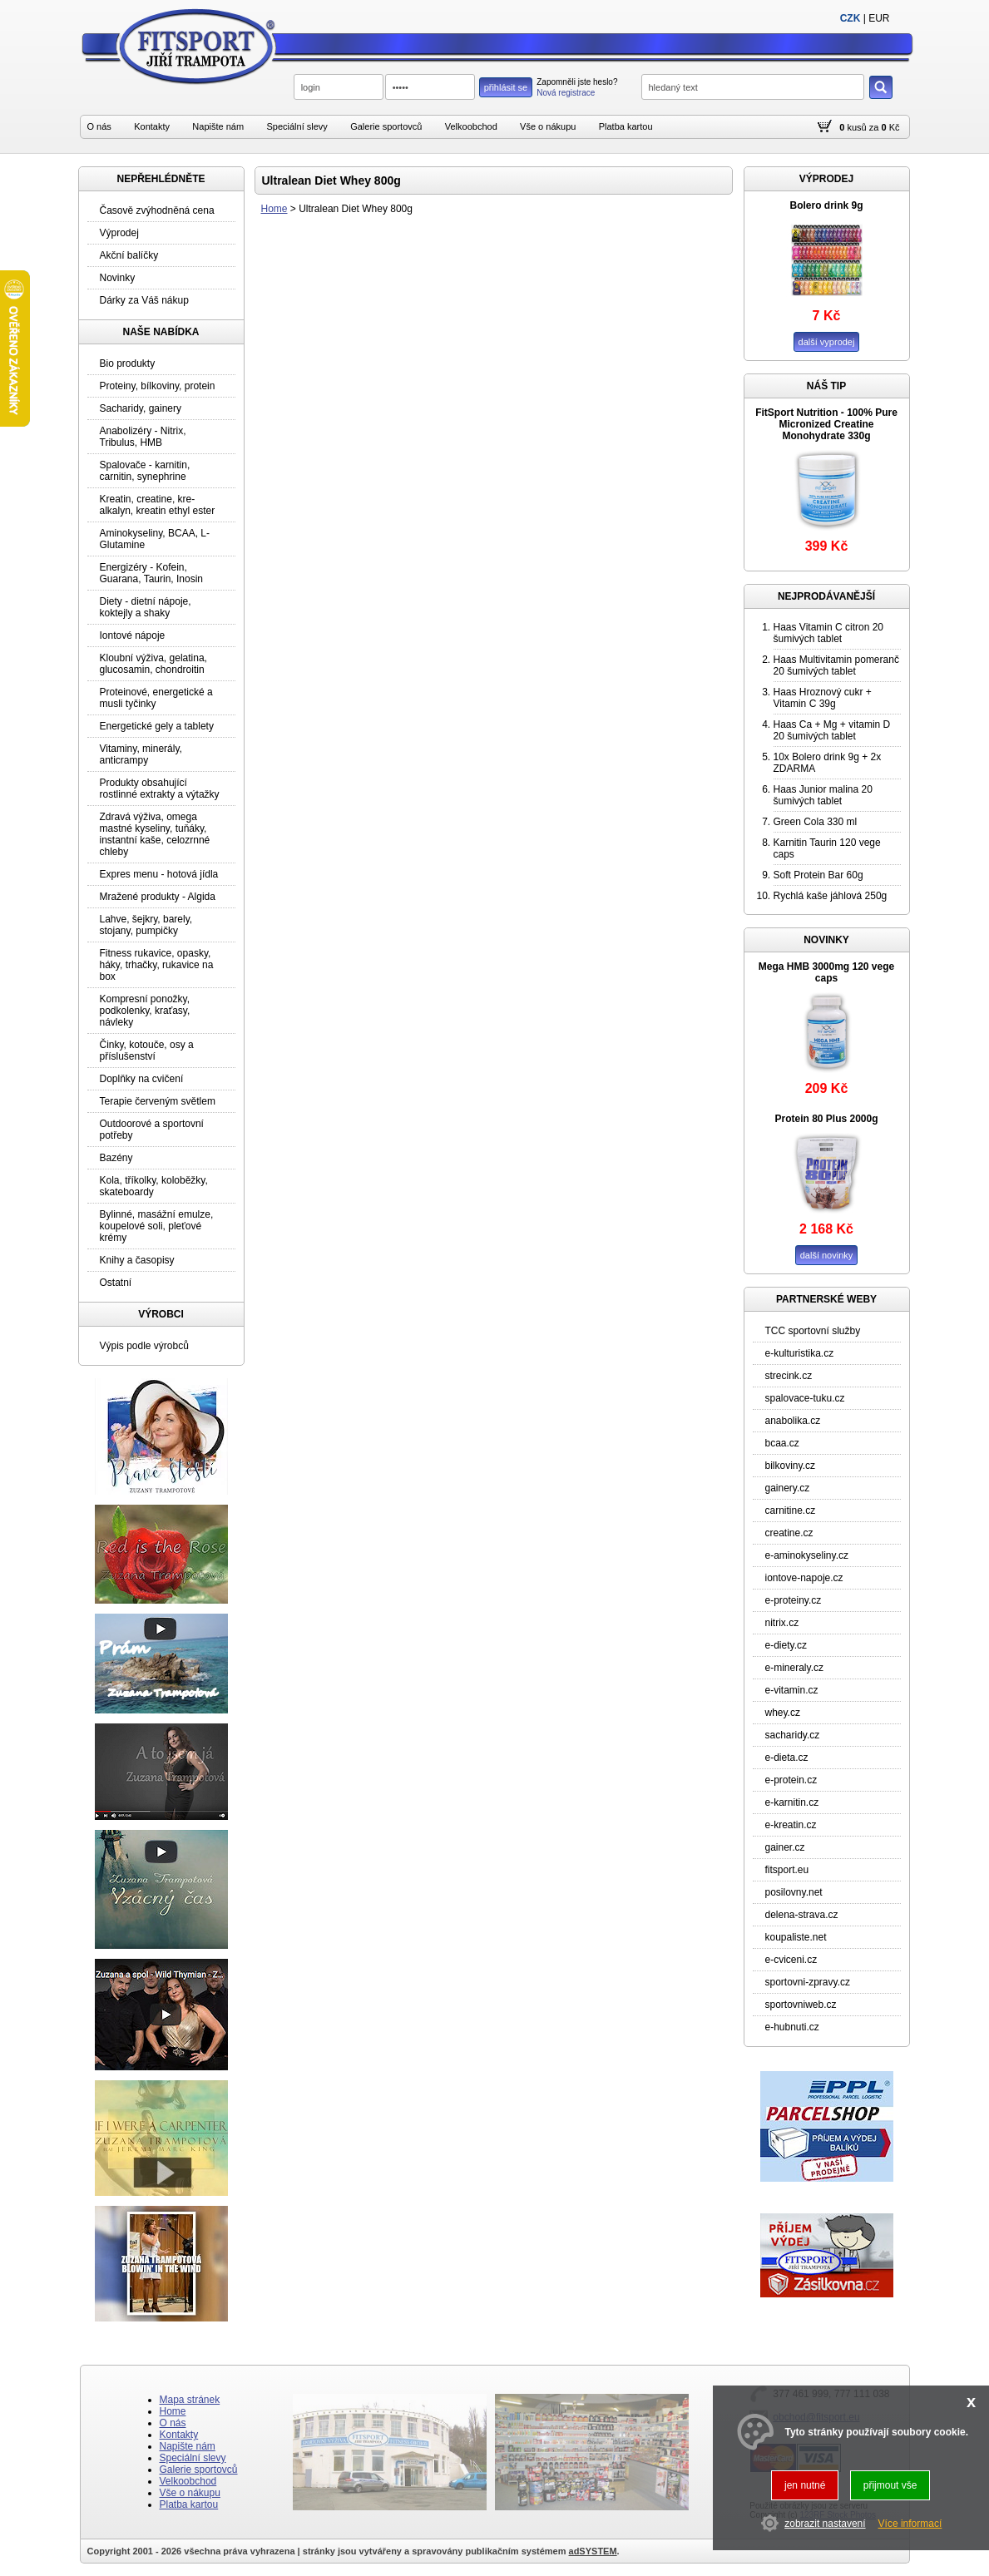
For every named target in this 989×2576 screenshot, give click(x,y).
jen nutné (804, 2485)
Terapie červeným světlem (157, 1101)
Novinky (118, 278)
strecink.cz (789, 1376)
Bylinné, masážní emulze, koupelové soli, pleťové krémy (157, 1226)
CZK (850, 18)
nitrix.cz (782, 1623)
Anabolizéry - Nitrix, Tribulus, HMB (143, 436)
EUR (878, 18)
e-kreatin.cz (791, 1825)
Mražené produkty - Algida (157, 896)
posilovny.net (794, 1892)
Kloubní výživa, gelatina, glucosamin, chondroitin (153, 663)
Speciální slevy (296, 126)
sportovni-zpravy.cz (807, 1982)
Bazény (116, 1158)
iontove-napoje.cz (804, 1578)
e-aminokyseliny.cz (806, 1555)
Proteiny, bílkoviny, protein (157, 386)
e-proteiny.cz (793, 1600)
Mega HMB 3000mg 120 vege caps (826, 972)
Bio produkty (128, 363)
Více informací (910, 2523)
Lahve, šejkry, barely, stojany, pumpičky (146, 925)
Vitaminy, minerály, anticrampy (141, 754)
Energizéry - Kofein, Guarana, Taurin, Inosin (152, 573)
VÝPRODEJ (826, 179)
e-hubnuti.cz (792, 2027)
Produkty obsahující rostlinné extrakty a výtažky (160, 788)
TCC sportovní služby (813, 1331)
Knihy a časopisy (137, 1260)
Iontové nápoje (133, 635)
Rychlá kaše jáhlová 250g (831, 896)
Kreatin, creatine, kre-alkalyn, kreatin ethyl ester (157, 505)
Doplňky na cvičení (142, 1079)
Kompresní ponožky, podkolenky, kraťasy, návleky (145, 1010)
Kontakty (152, 126)
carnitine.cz (790, 1510)
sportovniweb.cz (801, 2004)
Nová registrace (566, 92)
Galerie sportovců (386, 126)
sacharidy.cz (792, 1735)
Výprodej (119, 233)
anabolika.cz (793, 1420)
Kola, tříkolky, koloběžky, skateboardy (154, 1186)
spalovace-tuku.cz (805, 1398)
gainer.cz (785, 1847)
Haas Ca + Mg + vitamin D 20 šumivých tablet (832, 730)
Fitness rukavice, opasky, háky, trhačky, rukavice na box (157, 964)
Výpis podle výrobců (144, 1346)
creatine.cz (789, 1533)
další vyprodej (827, 342)
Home (274, 209)
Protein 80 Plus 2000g (826, 1119)
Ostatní (116, 1282)
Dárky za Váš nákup (144, 300)
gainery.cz (787, 1488)
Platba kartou (626, 126)
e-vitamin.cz (791, 1690)
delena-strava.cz (801, 1915)
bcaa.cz (782, 1443)
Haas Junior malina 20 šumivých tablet (823, 795)
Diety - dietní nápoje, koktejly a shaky (145, 607)
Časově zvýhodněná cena (157, 210)
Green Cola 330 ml (816, 822)
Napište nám (218, 126)
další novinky (826, 1255)
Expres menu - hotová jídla (159, 874)
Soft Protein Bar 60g (818, 875)
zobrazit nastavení (824, 2523)
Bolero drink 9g (826, 205)
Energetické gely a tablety (157, 726)
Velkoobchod (471, 126)
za (874, 127)
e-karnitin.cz (792, 1802)
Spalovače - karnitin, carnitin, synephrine (145, 470)
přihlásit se (506, 87)
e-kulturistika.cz (799, 1353)
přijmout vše (890, 2485)
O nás (99, 126)
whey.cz (782, 1712)
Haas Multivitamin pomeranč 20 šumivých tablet (836, 665)
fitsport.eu (787, 1870)
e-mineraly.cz (794, 1668)
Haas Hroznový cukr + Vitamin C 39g (823, 698)
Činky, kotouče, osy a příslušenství (147, 1050)
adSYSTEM (593, 2551)
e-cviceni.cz (791, 1959)
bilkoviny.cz (790, 1465)
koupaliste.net (796, 1937)
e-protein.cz (791, 1780)
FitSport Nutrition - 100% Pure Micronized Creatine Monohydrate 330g (826, 424)
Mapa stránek (190, 2399)
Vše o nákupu (548, 126)
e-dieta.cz (787, 1757)
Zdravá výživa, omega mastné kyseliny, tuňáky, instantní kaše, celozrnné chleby (155, 834)
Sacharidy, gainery (141, 408)
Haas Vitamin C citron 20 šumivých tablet (829, 633)
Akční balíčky (129, 255)
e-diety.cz (786, 1645)
